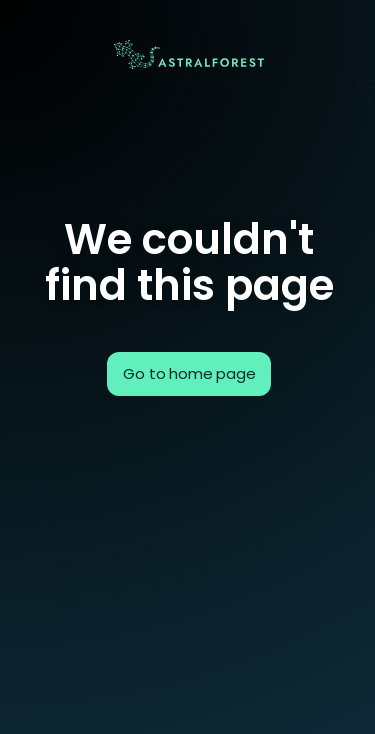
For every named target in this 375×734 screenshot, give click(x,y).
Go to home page (189, 373)
